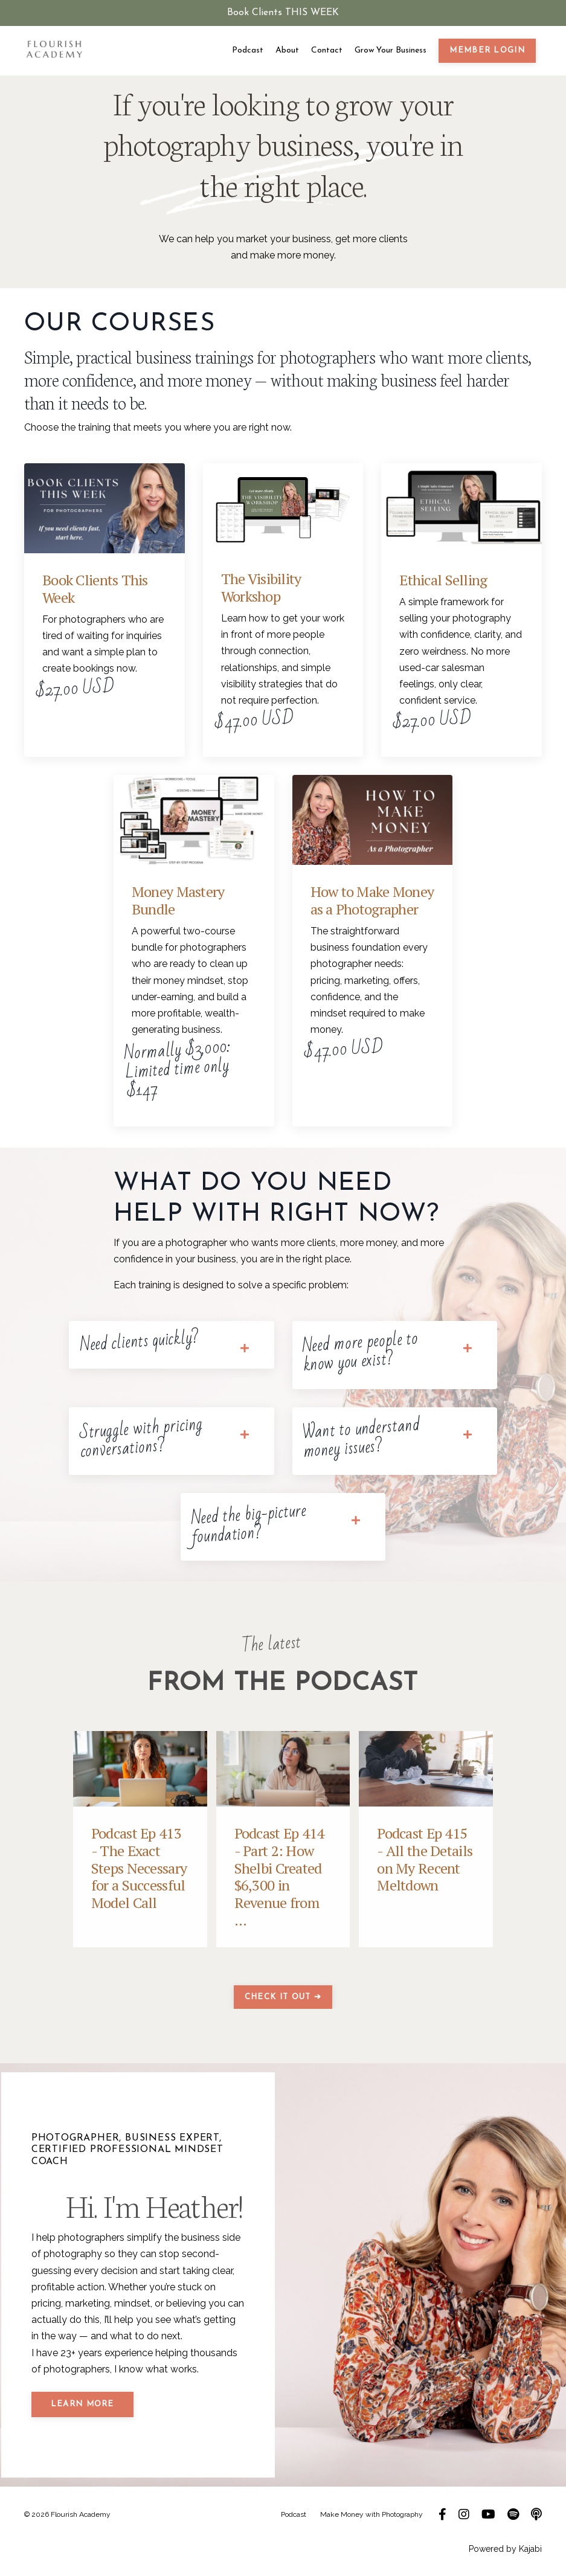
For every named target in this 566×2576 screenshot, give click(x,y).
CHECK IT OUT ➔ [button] (283, 1993)
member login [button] (487, 50)
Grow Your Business (390, 50)
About (287, 50)
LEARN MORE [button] (82, 2400)
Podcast (247, 50)
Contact (326, 50)
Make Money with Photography (372, 2510)
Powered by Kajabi (505, 2544)
